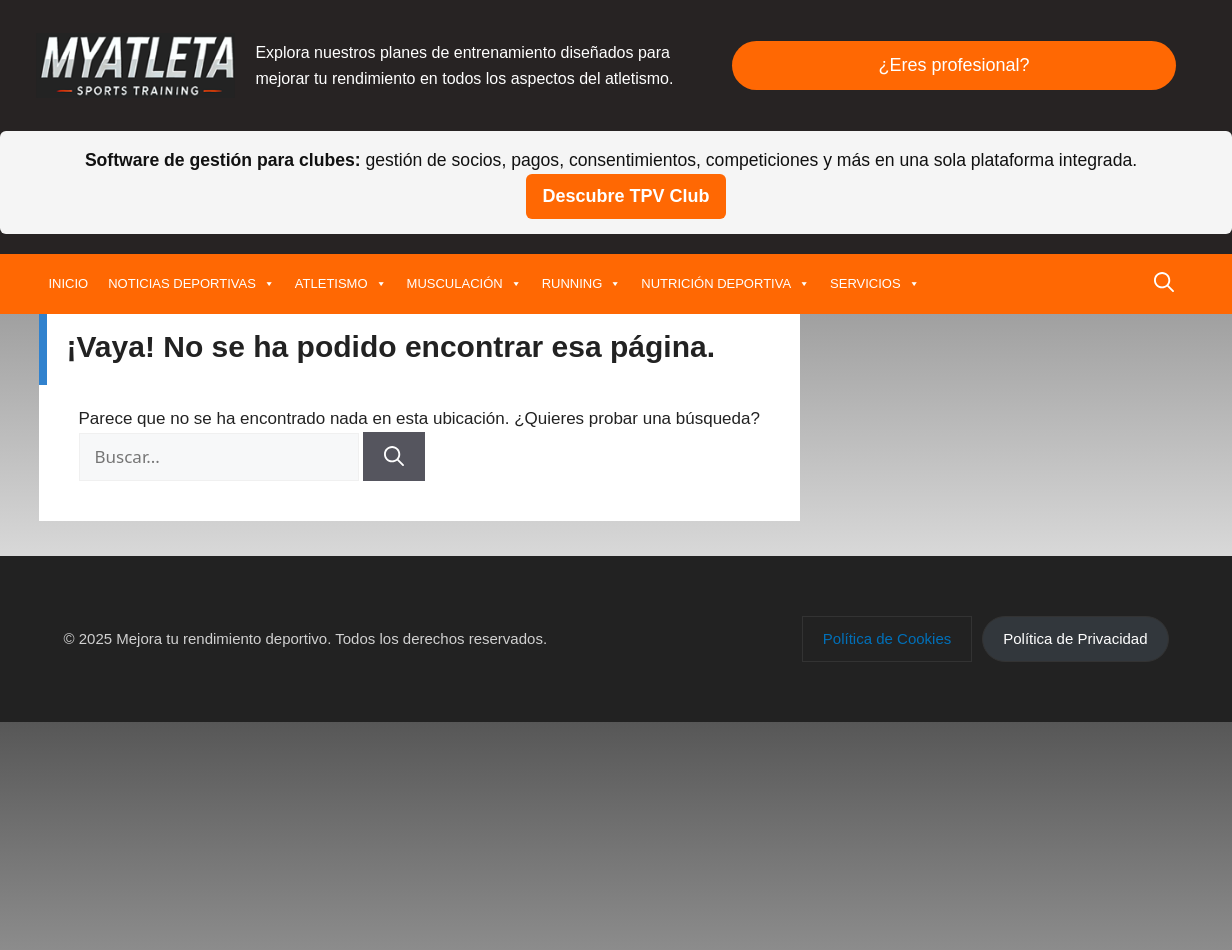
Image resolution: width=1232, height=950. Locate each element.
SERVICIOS (875, 284)
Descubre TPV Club (625, 196)
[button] (1164, 284)
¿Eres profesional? (953, 65)
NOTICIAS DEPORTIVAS (191, 284)
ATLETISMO (341, 284)
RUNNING (582, 284)
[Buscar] (394, 456)
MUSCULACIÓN (464, 284)
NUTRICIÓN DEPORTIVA (725, 284)
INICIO (69, 283)
